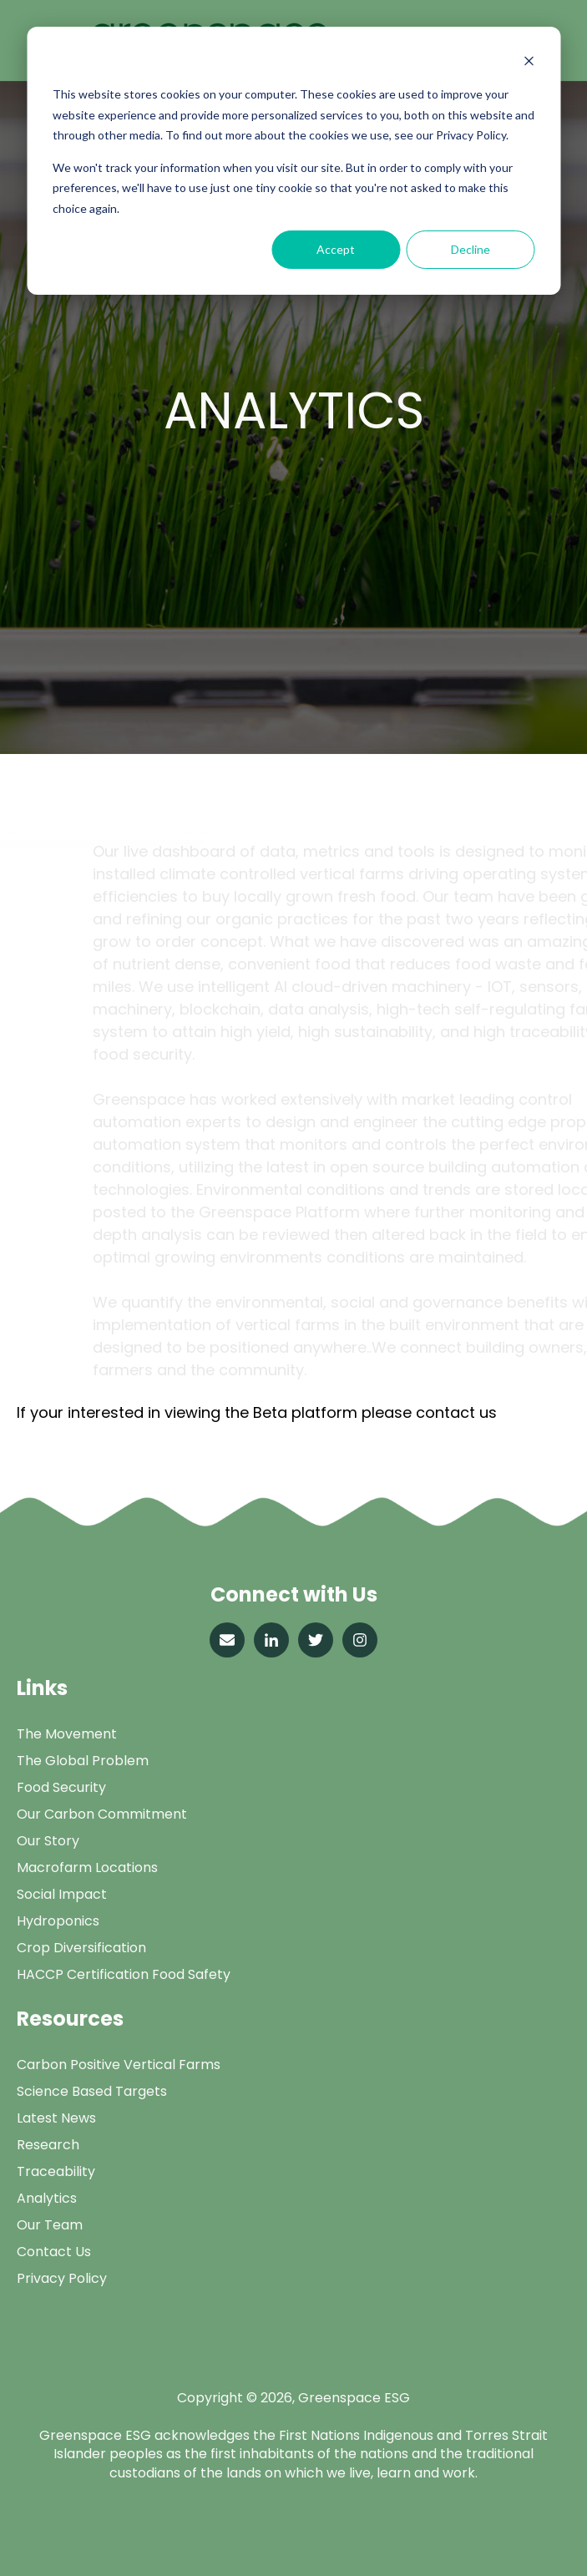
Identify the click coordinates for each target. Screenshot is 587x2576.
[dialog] (293, 161)
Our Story (48, 1840)
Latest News (56, 2118)
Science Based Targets (92, 2091)
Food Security (61, 1787)
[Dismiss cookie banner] (528, 63)
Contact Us (54, 2251)
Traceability (56, 2171)
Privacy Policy (62, 2278)
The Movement (67, 1733)
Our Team (50, 2224)
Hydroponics (58, 1921)
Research (48, 2144)
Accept (335, 249)
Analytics (47, 2198)
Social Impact (62, 1894)
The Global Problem (83, 1760)
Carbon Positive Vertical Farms (118, 2064)
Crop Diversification (81, 1947)
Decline (470, 249)
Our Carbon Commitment (102, 1814)
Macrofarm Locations (87, 1867)
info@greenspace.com (102, 1433)
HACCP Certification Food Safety (123, 1974)
